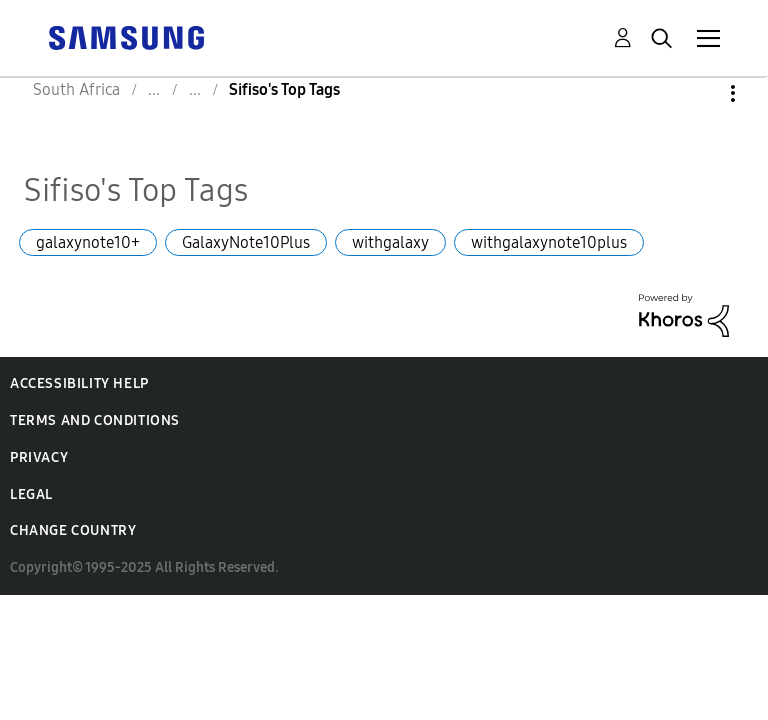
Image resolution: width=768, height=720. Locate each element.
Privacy (39, 457)
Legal (31, 494)
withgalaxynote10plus (549, 242)
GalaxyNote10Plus (246, 242)
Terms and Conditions (95, 420)
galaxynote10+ (88, 242)
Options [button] (699, 93)
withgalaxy (390, 242)
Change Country (73, 530)
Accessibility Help (79, 383)
